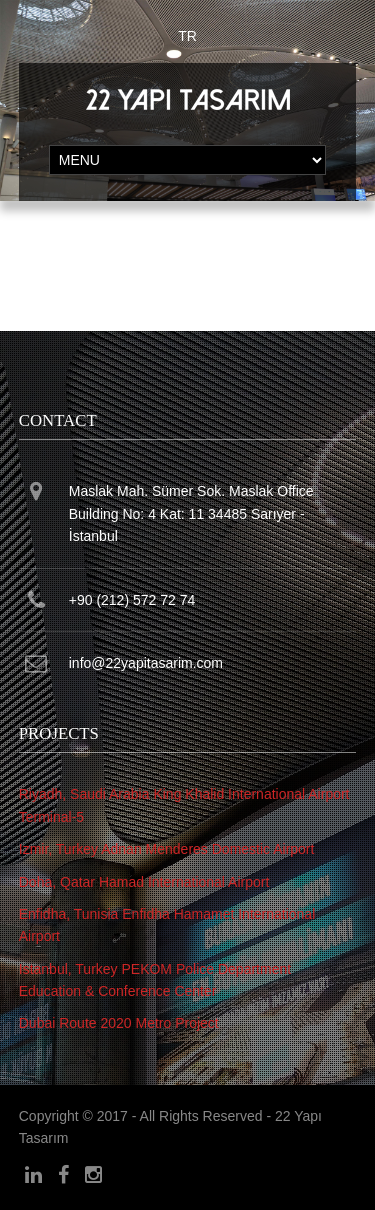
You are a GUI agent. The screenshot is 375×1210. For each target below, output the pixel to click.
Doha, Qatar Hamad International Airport (144, 882)
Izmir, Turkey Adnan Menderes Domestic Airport (167, 849)
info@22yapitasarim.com (146, 663)
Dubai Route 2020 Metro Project (119, 1023)
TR (187, 36)
